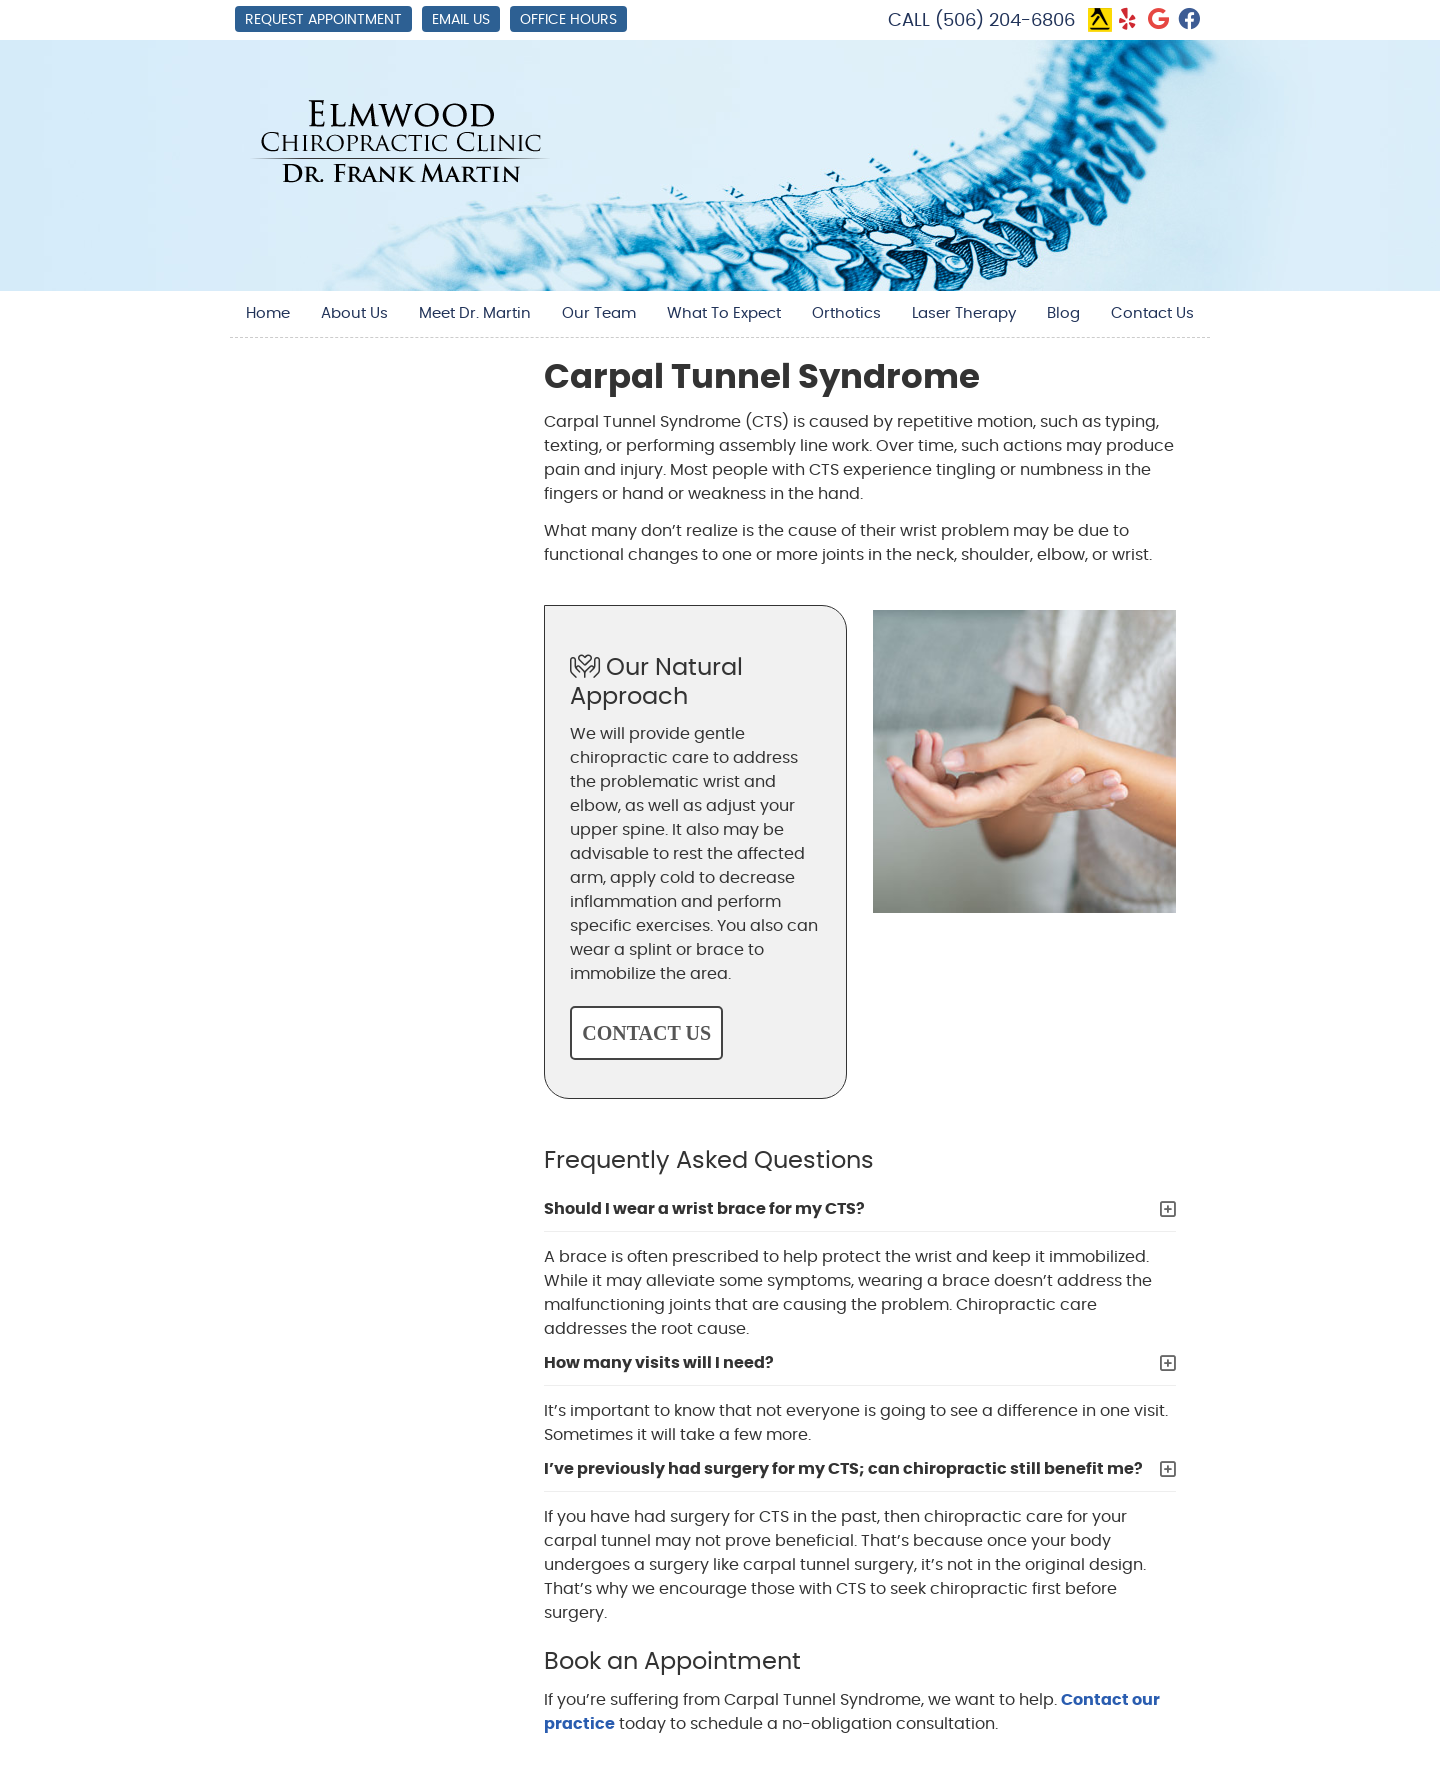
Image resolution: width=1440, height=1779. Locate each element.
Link (1100, 20)
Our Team (599, 313)
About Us (354, 313)
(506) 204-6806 (1005, 21)
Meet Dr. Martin (475, 313)
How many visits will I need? (659, 1363)
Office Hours (568, 20)
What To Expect (724, 313)
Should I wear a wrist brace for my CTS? (704, 1209)
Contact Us (1152, 313)
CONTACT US (646, 1033)
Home (268, 313)
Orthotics (846, 313)
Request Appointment (323, 20)
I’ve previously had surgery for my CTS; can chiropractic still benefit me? (843, 1469)
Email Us (461, 20)
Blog (1063, 313)
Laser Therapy (964, 313)
